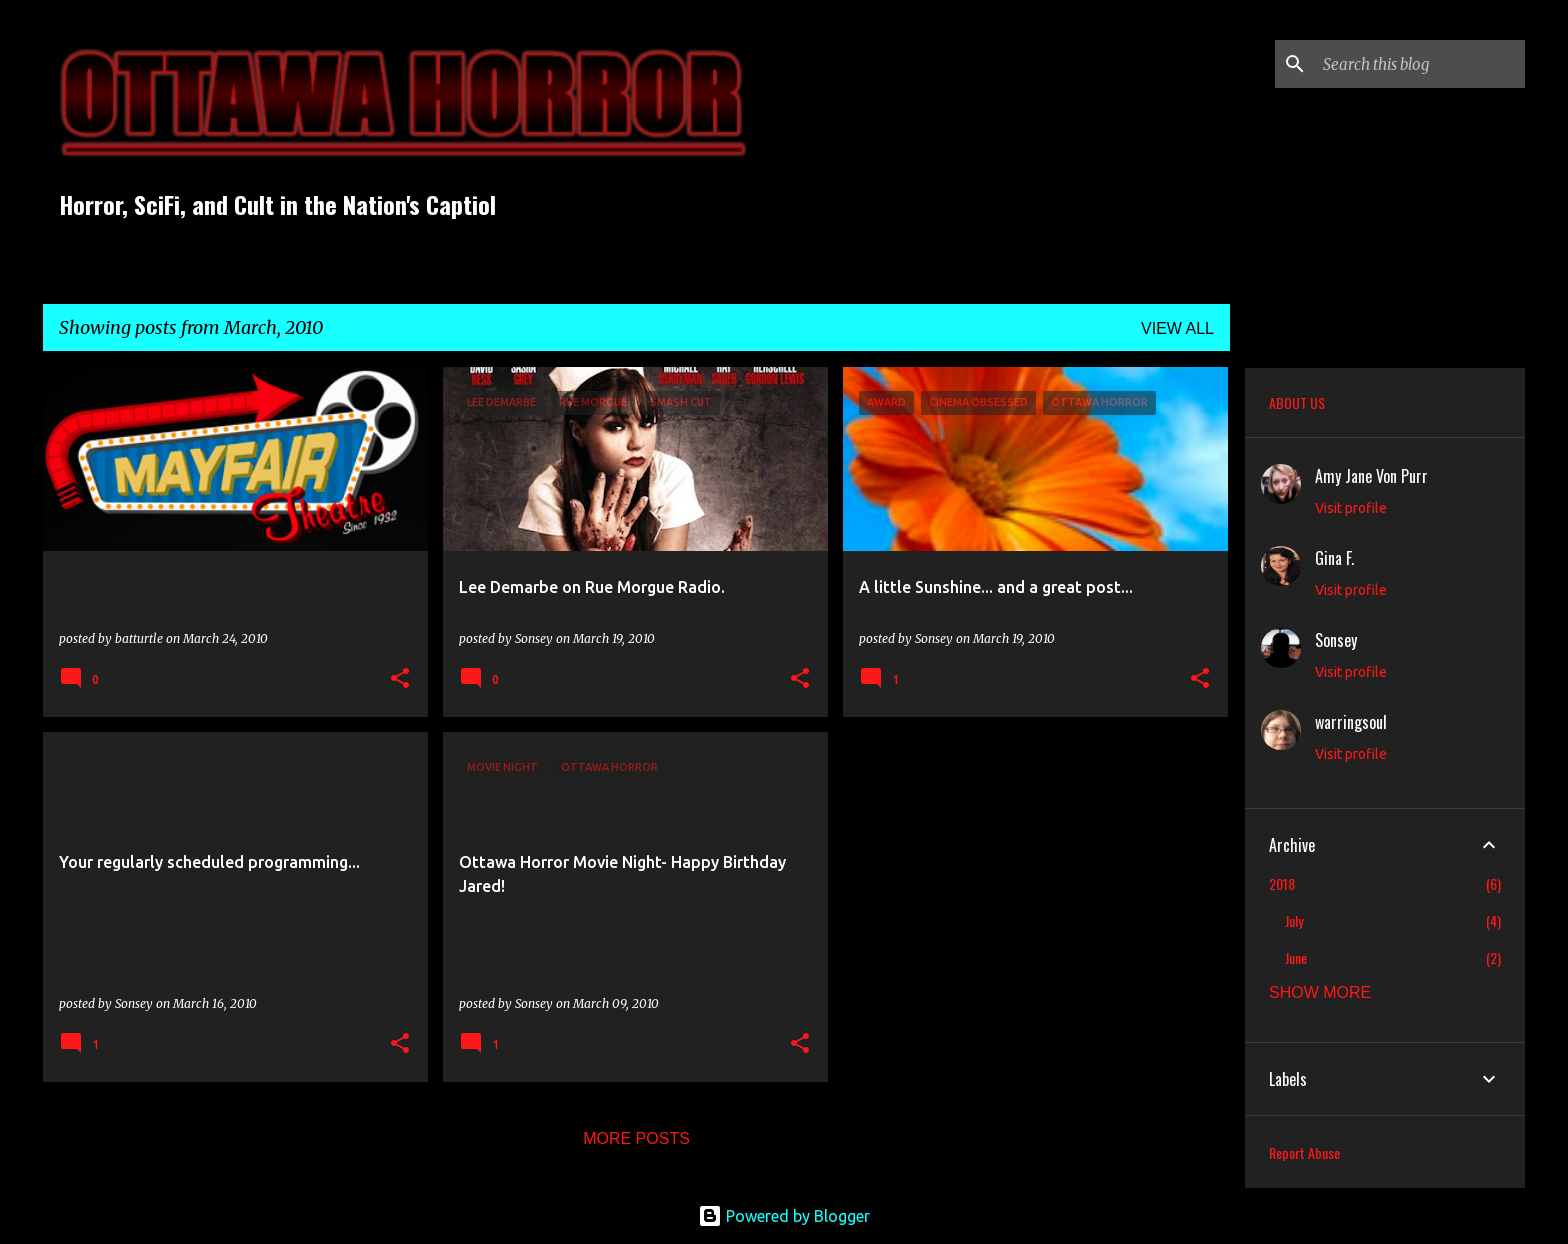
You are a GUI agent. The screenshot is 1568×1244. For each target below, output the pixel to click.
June (1296, 957)
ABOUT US (1297, 402)
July (1294, 920)
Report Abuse (1304, 1152)
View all (1177, 328)
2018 (1282, 883)
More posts (636, 1138)
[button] (400, 679)
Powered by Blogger (784, 1216)
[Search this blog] (1420, 64)
